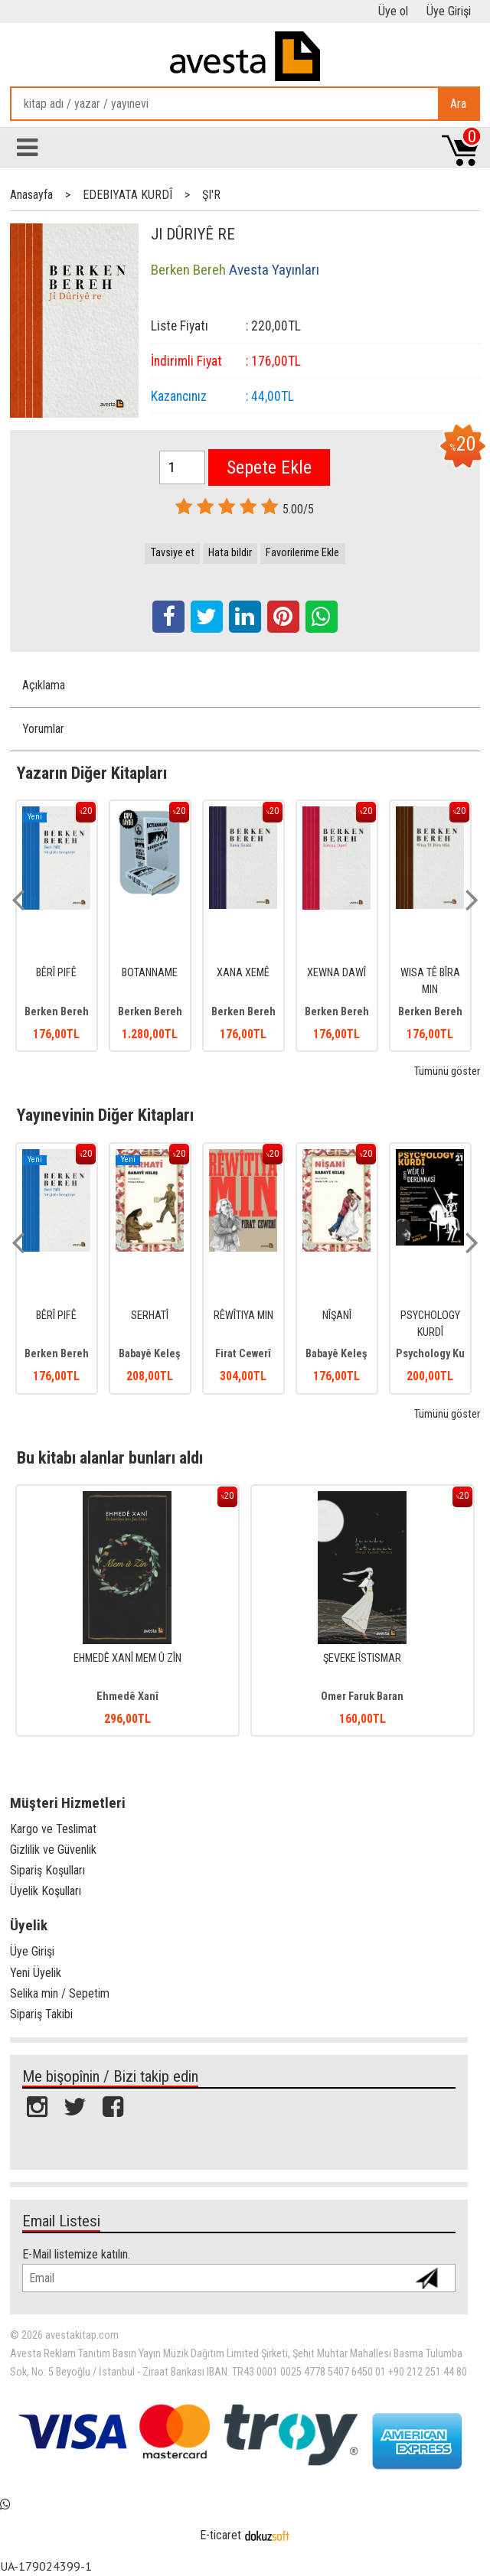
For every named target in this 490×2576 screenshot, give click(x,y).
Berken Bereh (56, 1011)
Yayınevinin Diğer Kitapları (105, 1115)
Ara (458, 103)
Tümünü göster (447, 1071)
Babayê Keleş (150, 1353)
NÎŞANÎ (336, 1315)
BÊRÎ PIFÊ (56, 972)
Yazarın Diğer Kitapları (92, 773)
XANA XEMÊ (243, 972)
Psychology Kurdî (437, 1353)
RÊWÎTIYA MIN (243, 1315)
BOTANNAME (150, 972)
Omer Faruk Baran (362, 1696)
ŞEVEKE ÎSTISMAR (362, 1658)
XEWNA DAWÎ (336, 972)
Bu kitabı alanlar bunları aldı (110, 1457)
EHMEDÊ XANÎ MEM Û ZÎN (127, 1658)
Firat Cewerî (243, 1353)
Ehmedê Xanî (127, 1696)
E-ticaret (220, 2535)
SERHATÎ (149, 1315)
